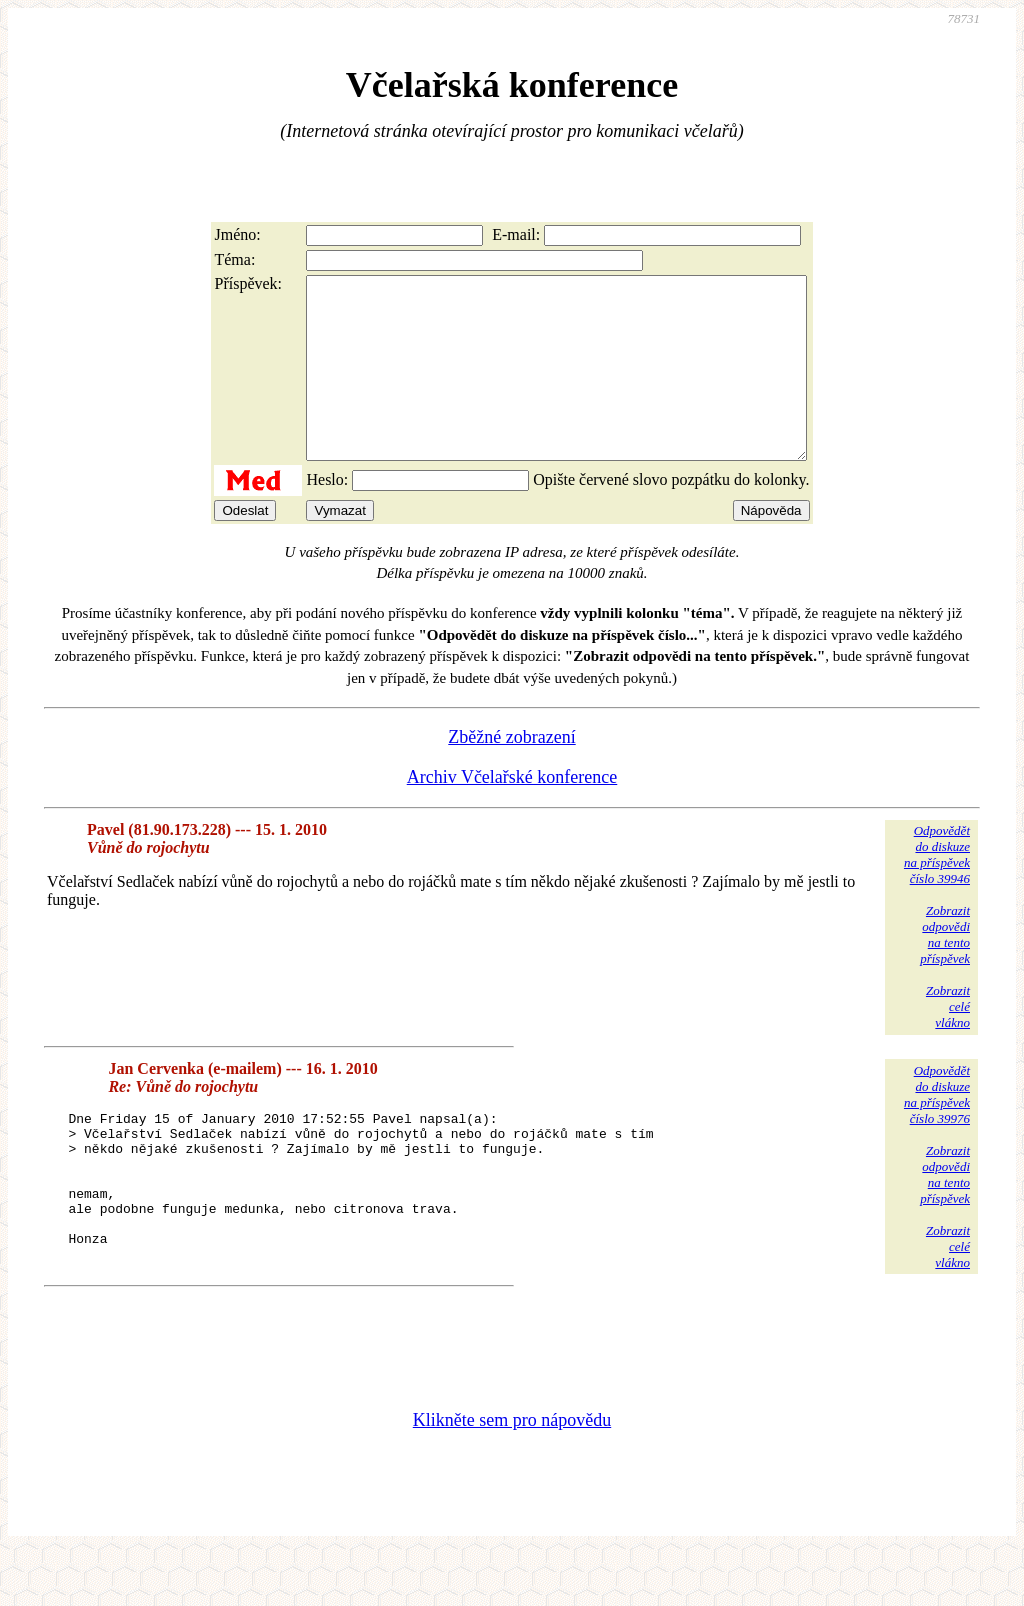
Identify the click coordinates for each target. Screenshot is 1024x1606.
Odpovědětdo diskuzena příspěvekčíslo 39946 (937, 890)
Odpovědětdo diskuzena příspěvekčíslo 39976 (937, 1130)
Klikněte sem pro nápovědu (512, 1472)
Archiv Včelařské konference (512, 813)
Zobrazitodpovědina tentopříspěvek (945, 970)
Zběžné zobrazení (511, 773)
